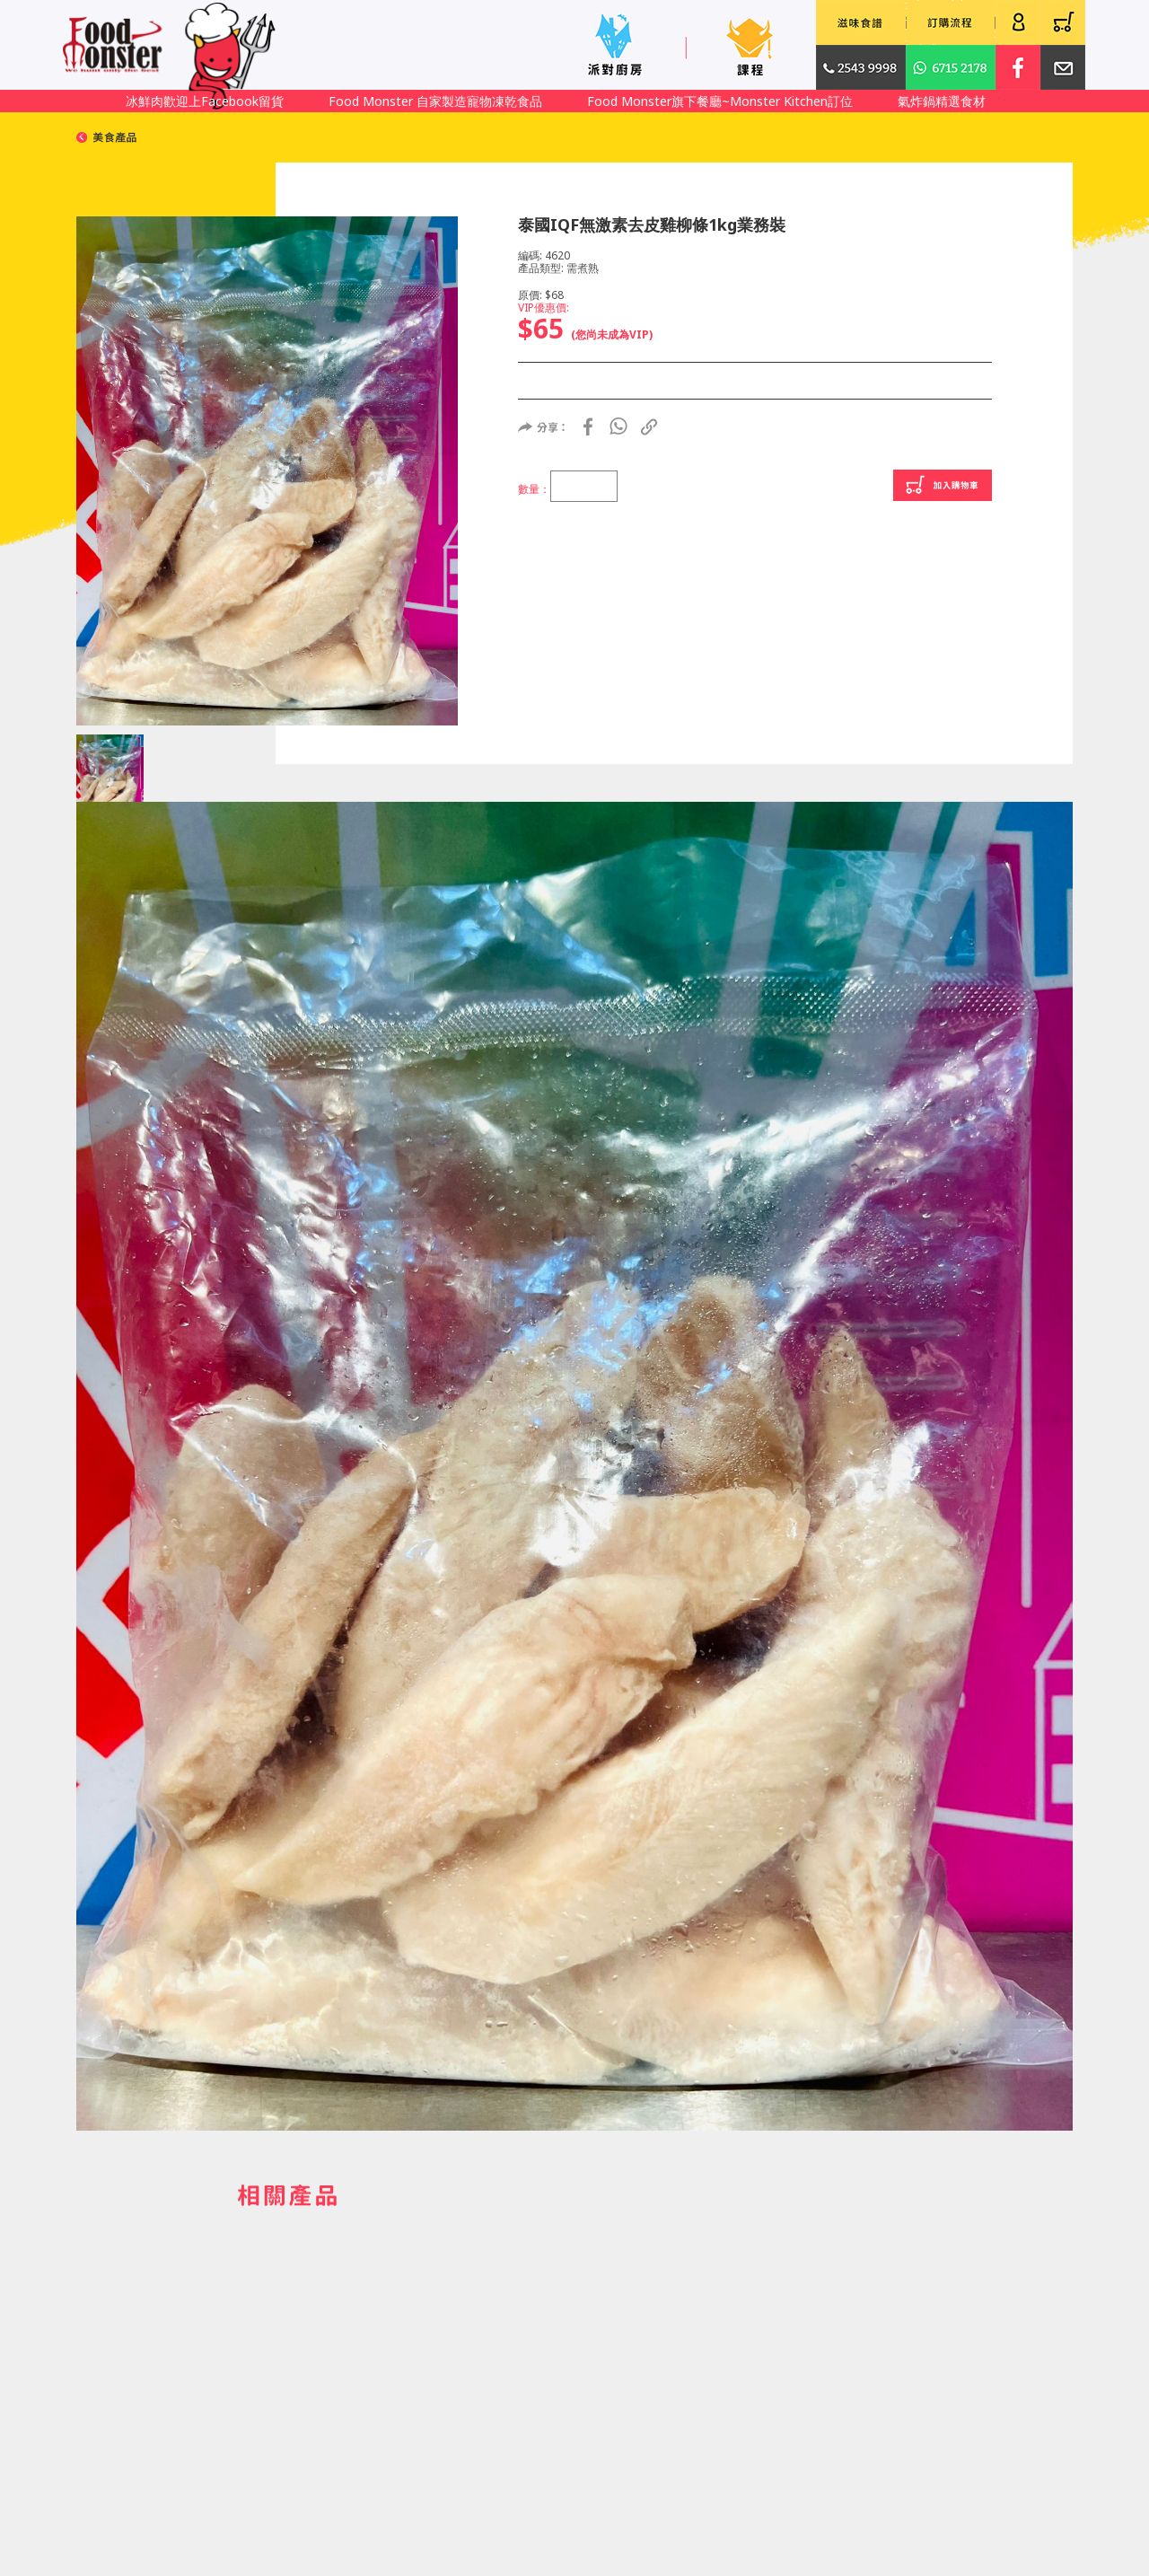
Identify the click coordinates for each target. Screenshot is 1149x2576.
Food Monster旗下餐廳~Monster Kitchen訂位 (720, 101)
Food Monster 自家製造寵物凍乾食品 (435, 101)
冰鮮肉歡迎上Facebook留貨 (205, 101)
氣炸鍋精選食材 (942, 101)
